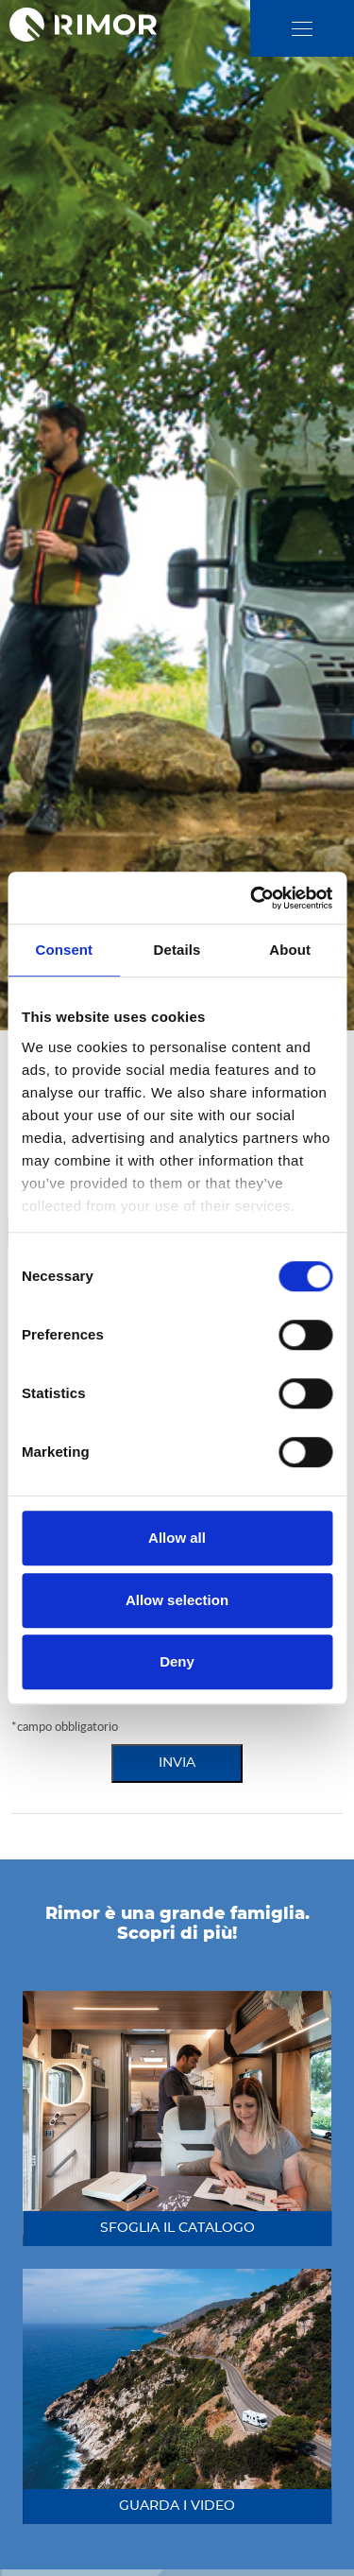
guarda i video (177, 2506)
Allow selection (177, 1600)
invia (177, 1763)
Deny (177, 1661)
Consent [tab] (64, 950)
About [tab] (290, 950)
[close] (302, 29)
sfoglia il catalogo (177, 2228)
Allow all (177, 1538)
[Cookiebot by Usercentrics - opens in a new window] (252, 898)
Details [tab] (177, 950)
